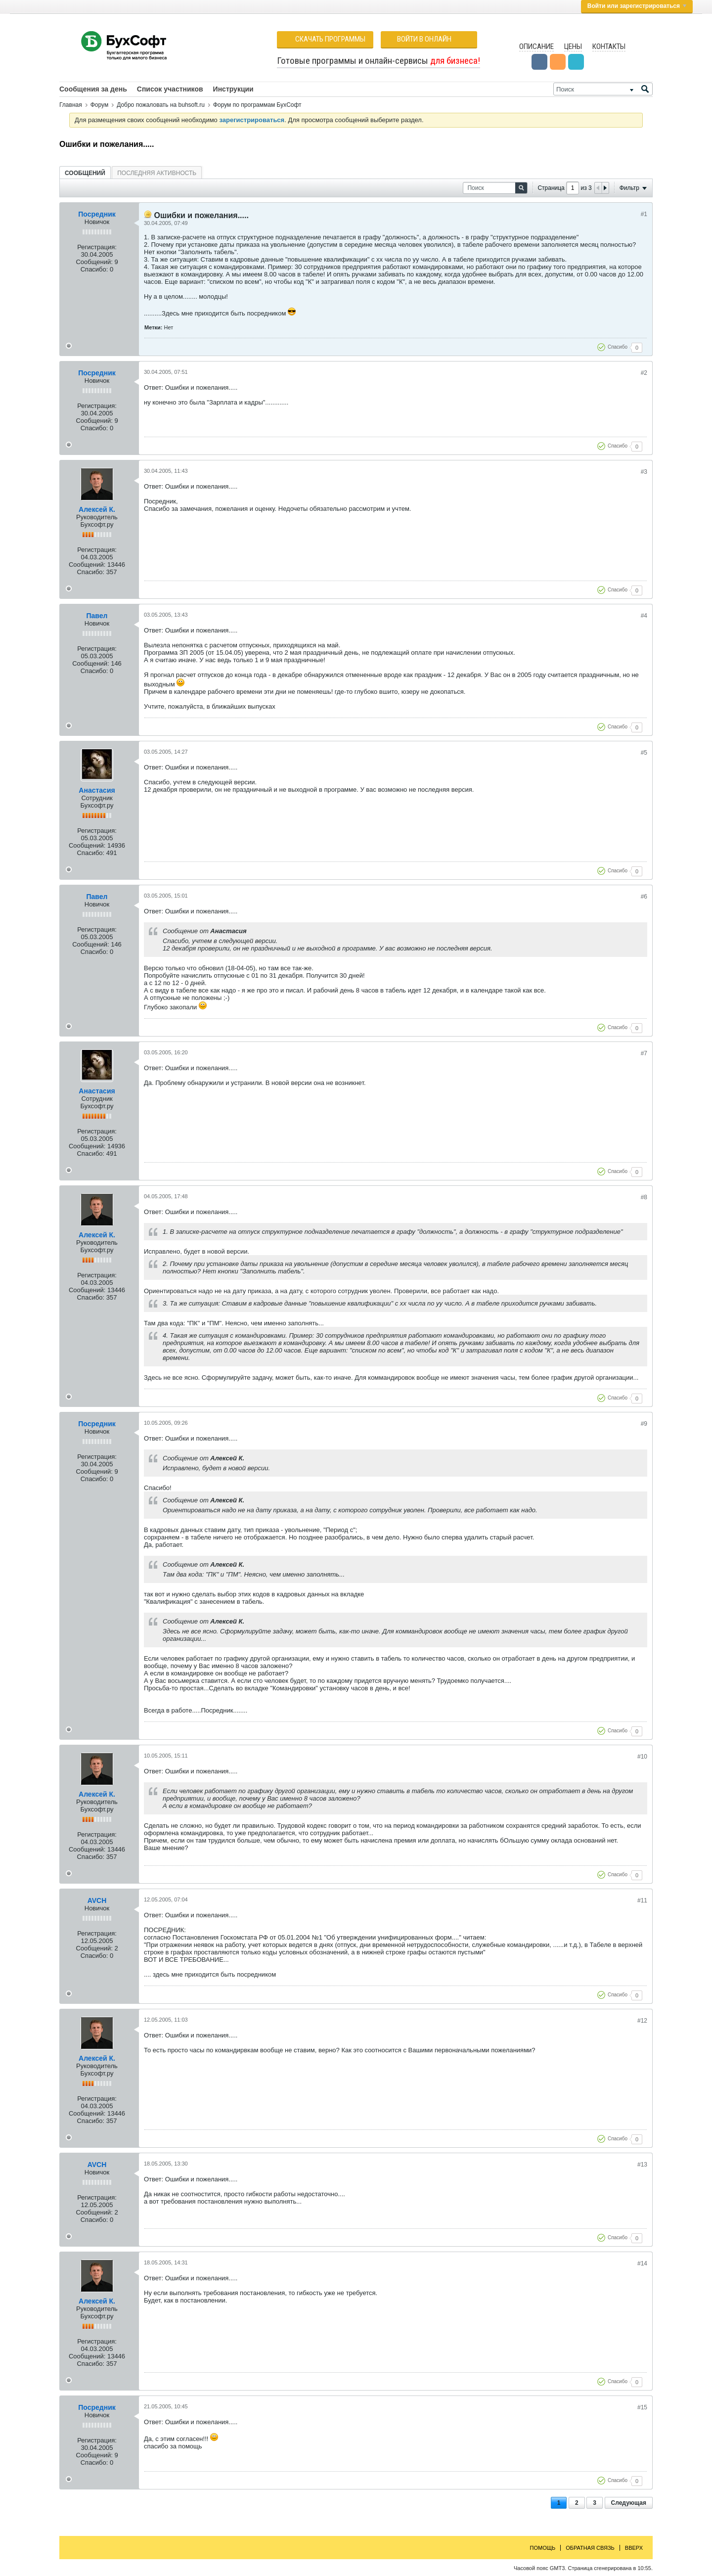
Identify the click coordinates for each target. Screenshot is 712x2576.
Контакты (608, 46)
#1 (644, 214)
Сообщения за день (93, 89)
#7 (644, 1053)
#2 (644, 372)
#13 (642, 2164)
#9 (644, 1423)
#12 (642, 2020)
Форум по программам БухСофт (257, 104)
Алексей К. (97, 509)
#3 (644, 471)
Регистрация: (97, 247)
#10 (642, 1756)
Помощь (543, 2548)
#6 (644, 896)
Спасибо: (94, 269)
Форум (99, 104)
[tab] (85, 173)
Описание (536, 46)
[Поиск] (603, 89)
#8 (644, 1197)
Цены (573, 46)
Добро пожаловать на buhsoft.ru (161, 104)
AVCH (97, 1900)
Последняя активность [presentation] (156, 173)
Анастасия (97, 790)
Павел (97, 616)
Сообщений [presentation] (85, 173)
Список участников (170, 89)
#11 (642, 1900)
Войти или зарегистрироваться (636, 5)
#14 (642, 2263)
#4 (644, 615)
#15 (642, 2407)
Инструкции (233, 89)
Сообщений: (94, 262)
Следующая (628, 2502)
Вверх (634, 2548)
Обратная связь (590, 2548)
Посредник (97, 214)
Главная (70, 104)
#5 (644, 752)
